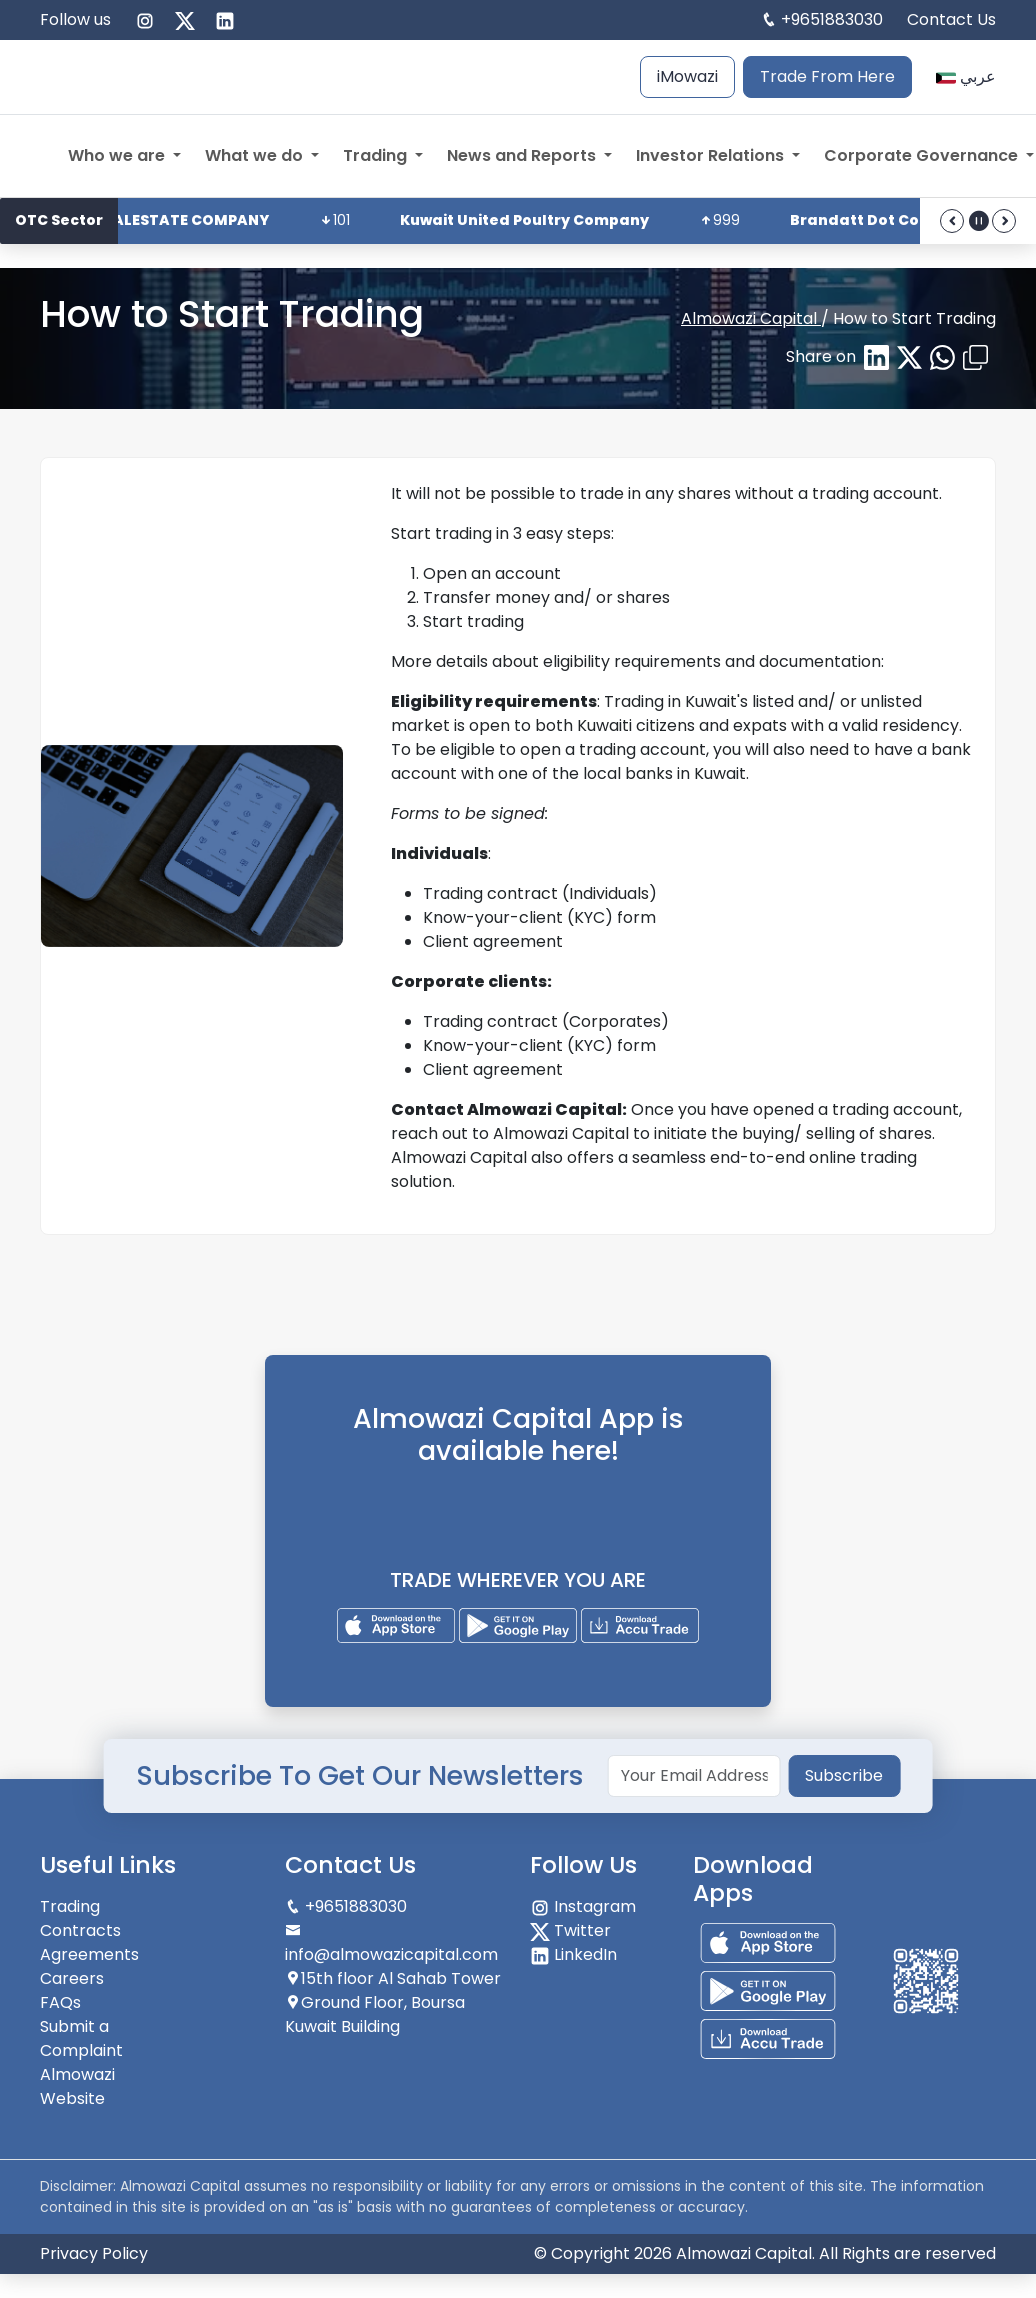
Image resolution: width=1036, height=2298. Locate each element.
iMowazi (687, 76)
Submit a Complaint (81, 2038)
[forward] (1004, 221)
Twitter (570, 1930)
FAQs (60, 2002)
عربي (966, 76)
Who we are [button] (118, 155)
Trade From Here (827, 76)
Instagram (583, 1906)
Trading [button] (377, 155)
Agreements (89, 1954)
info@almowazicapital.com (391, 1944)
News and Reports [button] (523, 155)
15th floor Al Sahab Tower (393, 1978)
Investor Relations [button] (712, 155)
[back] (952, 221)
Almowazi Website (77, 2086)
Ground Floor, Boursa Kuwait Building (375, 2014)
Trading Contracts (80, 1918)
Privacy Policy (94, 2253)
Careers (72, 1978)
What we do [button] (256, 155)
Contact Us (951, 19)
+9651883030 (832, 19)
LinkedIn (573, 1954)
